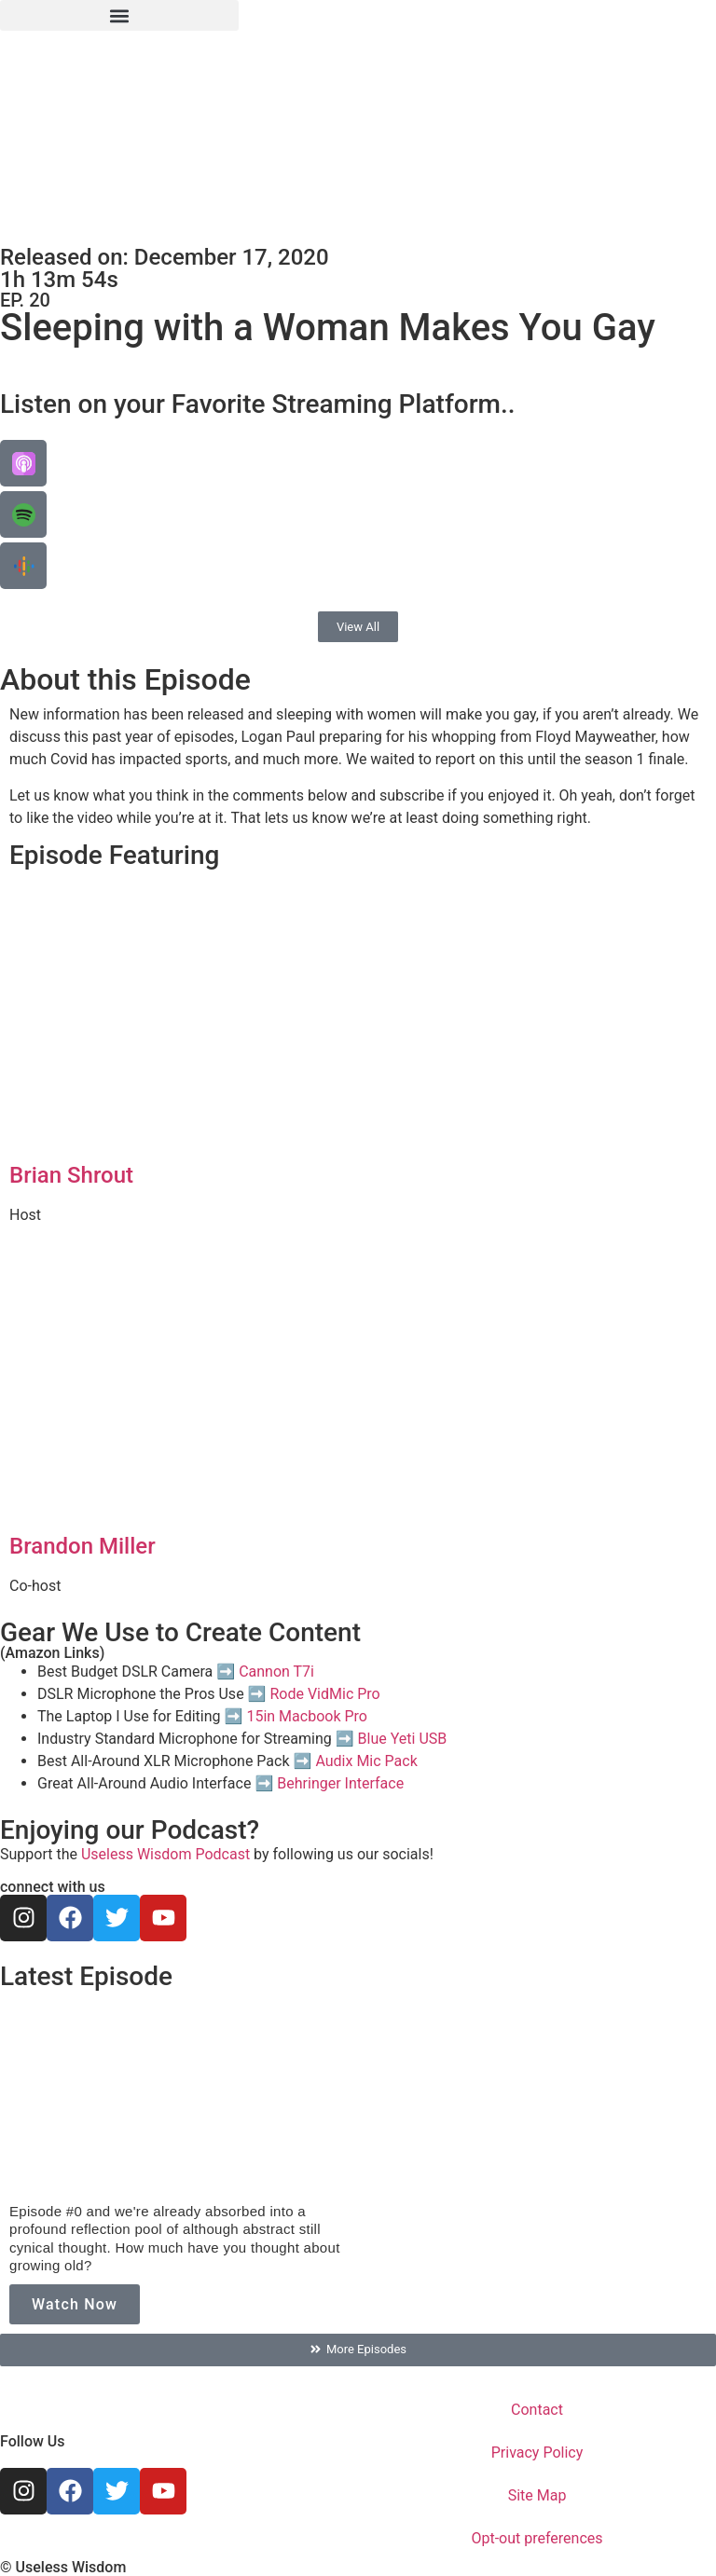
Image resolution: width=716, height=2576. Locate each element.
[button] (119, 15)
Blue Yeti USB (403, 1738)
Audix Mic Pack (366, 1761)
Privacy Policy (537, 2452)
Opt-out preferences (536, 2538)
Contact (537, 2409)
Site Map (537, 2495)
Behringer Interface (340, 1783)
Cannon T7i (276, 1671)
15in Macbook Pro (306, 1716)
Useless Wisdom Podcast (165, 1854)
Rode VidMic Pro (324, 1694)
